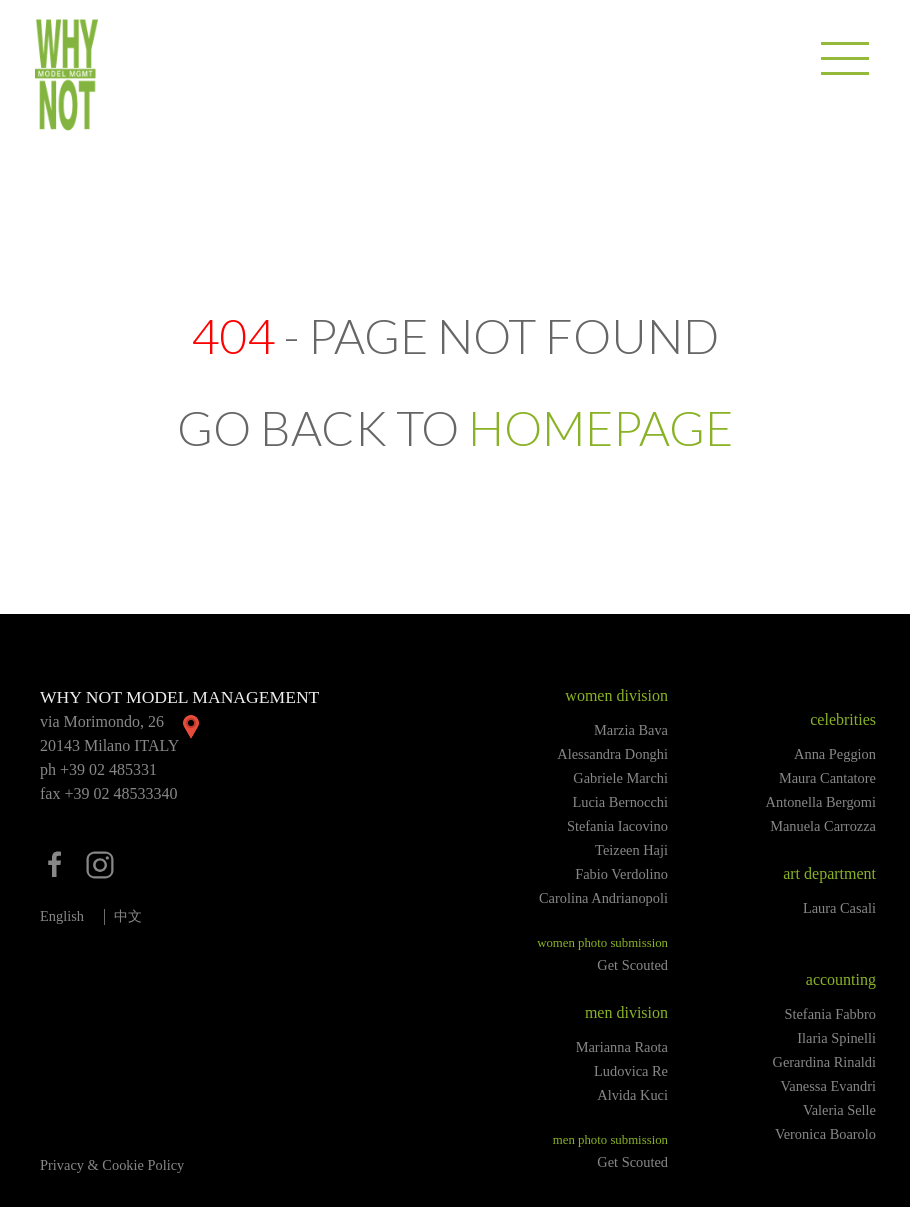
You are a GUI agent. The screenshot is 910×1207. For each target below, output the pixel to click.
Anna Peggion (835, 754)
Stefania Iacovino (617, 826)
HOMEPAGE (600, 427)
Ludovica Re (631, 1071)
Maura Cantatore (827, 778)
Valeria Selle (839, 1110)
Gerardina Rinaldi (825, 1062)
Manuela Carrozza (823, 826)
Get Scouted (632, 965)
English (62, 916)
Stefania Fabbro (830, 1014)
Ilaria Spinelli (836, 1038)
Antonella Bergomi (821, 802)
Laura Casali (839, 908)
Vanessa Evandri (828, 1086)
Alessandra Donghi (612, 754)
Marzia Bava (631, 730)
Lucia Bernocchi (621, 802)
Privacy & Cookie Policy (112, 1165)
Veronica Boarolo (825, 1134)
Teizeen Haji (631, 850)
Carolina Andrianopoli (603, 898)
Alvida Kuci (632, 1095)
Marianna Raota (622, 1047)
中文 (128, 916)
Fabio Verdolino (621, 874)
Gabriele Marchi (620, 778)
